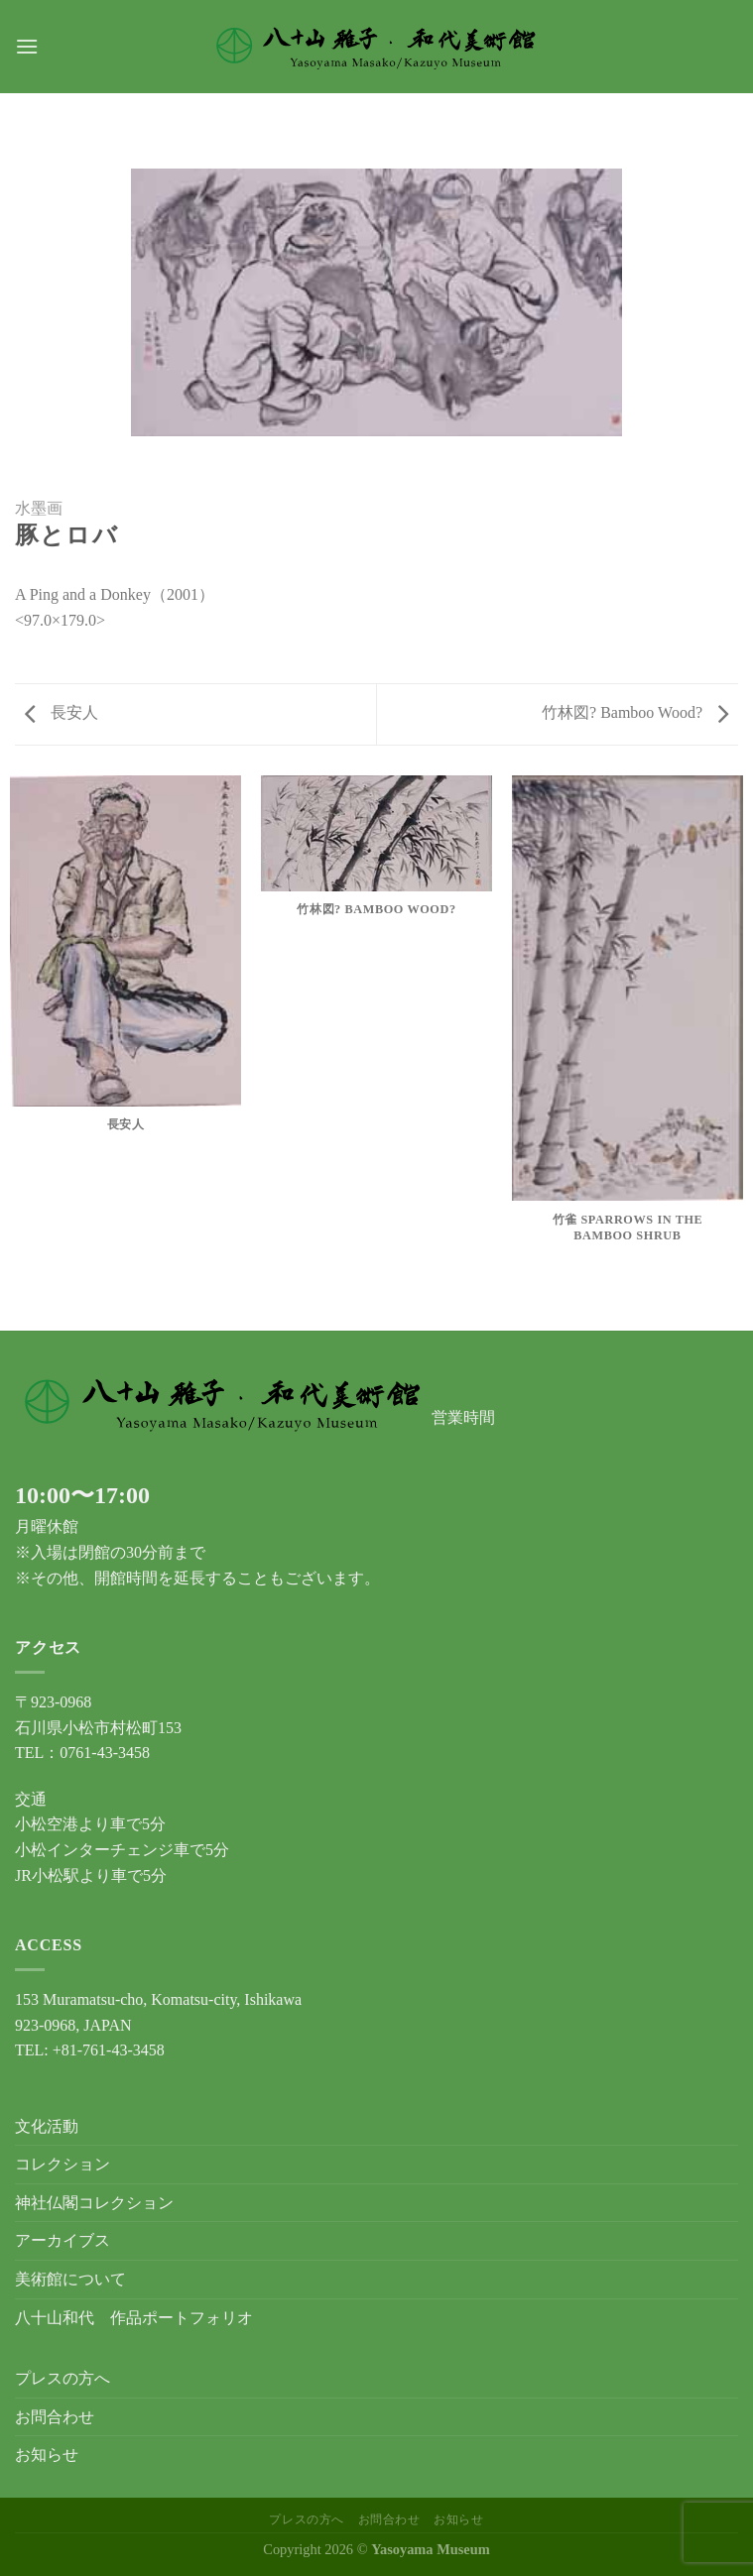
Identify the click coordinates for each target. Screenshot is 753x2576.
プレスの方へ (62, 2378)
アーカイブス (62, 2240)
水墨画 (39, 508)
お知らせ (46, 2454)
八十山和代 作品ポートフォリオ (134, 2317)
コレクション (62, 2164)
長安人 (61, 712)
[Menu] (27, 46)
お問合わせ (54, 2416)
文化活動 (46, 2126)
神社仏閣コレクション (94, 2202)
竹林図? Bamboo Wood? (635, 712)
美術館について (70, 2279)
